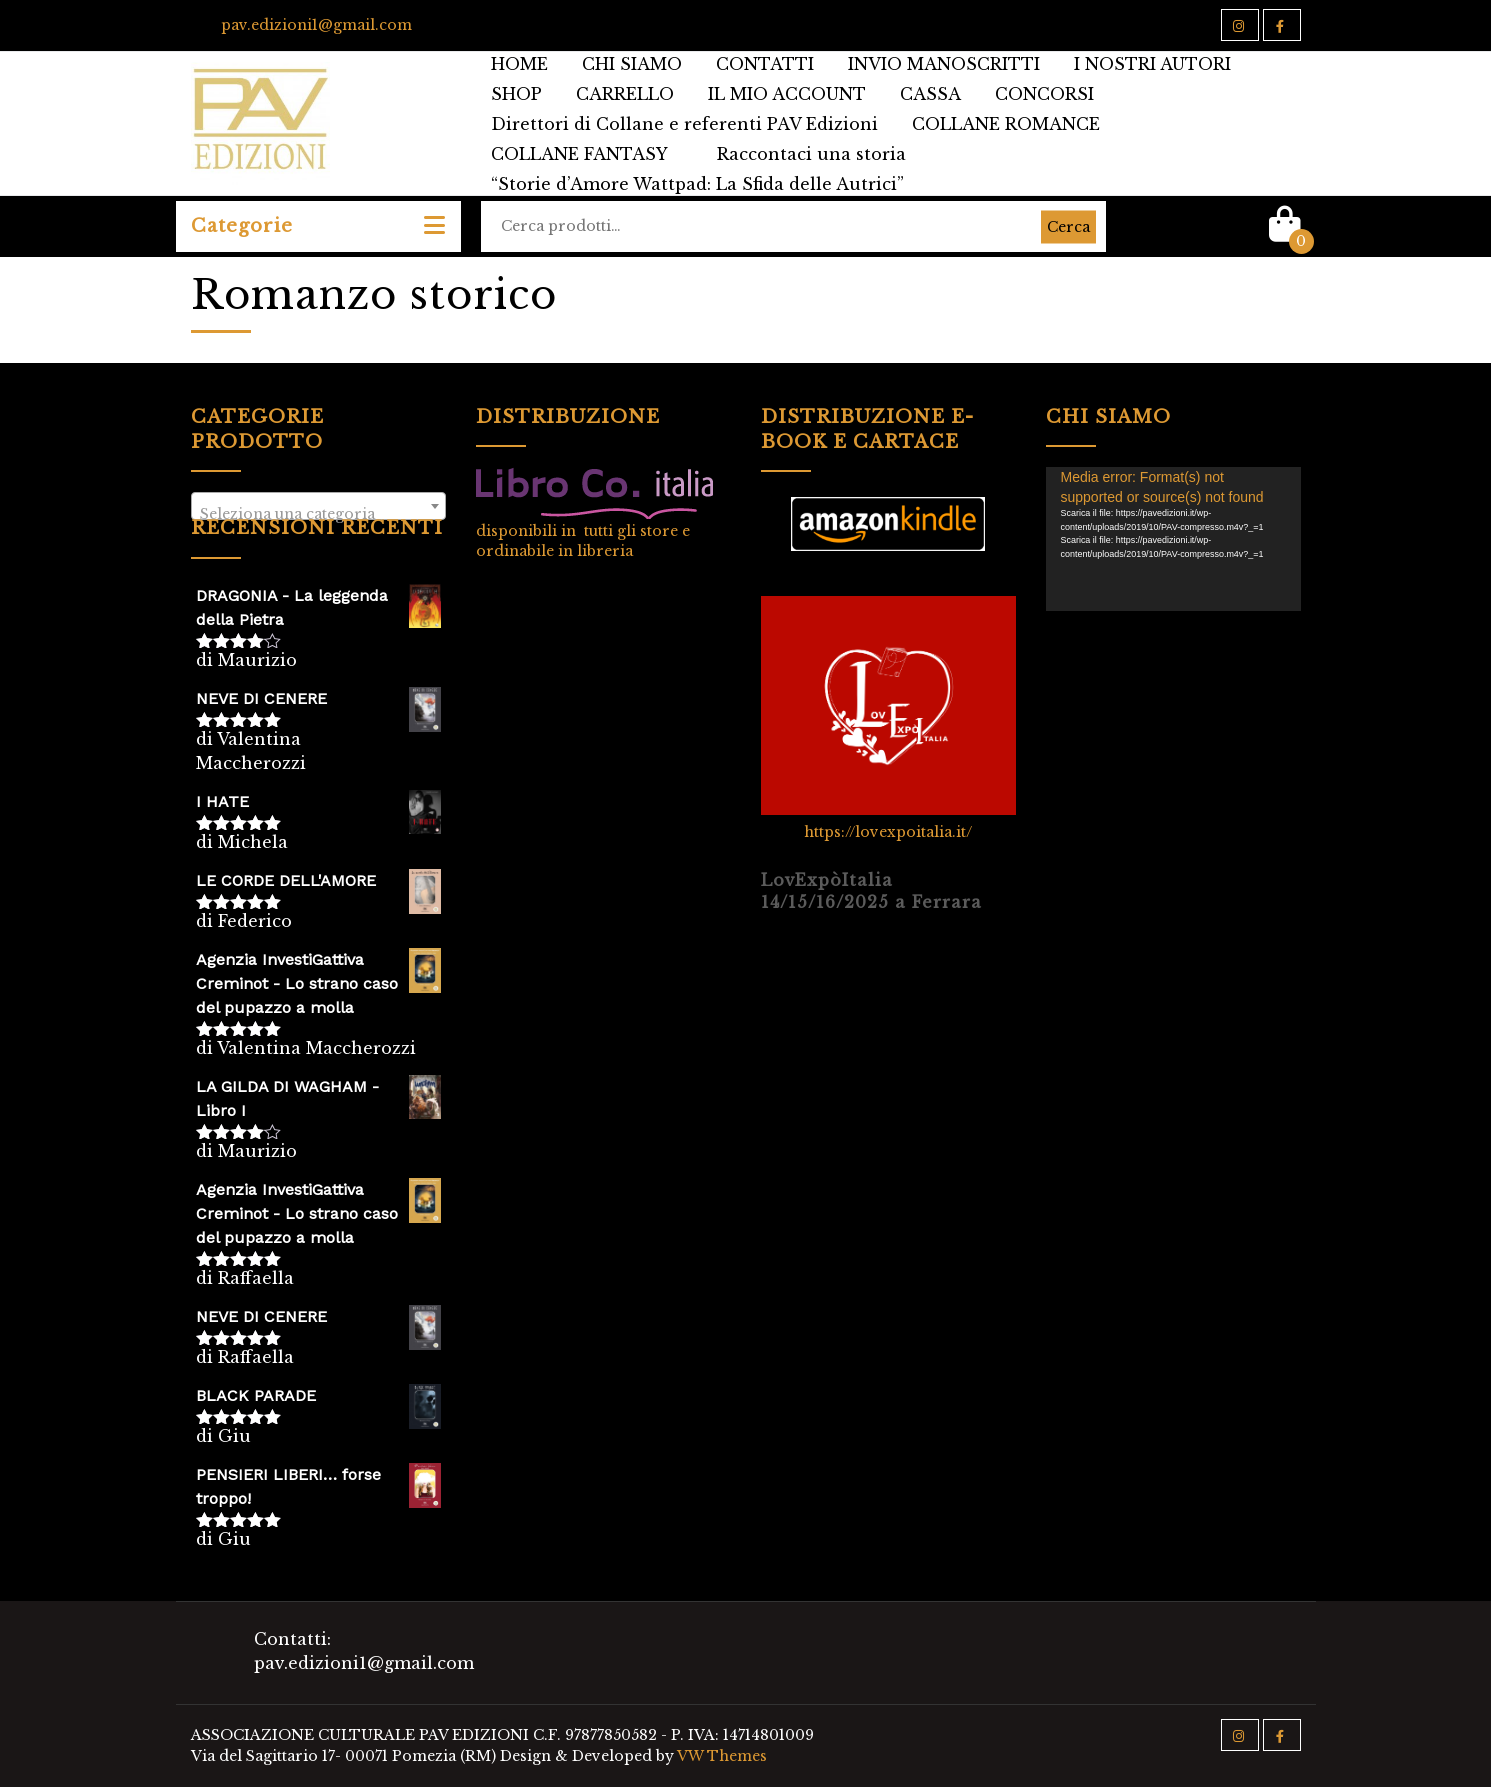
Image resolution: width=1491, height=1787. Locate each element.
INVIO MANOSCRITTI (944, 64)
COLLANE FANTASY (579, 154)
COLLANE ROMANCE (1006, 124)
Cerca (1068, 226)
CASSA (930, 94)
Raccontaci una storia (811, 154)
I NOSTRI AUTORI (1152, 64)
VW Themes (720, 1756)
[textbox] (318, 514)
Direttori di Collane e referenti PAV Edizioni (684, 124)
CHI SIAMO (632, 64)
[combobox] (318, 506)
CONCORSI (1044, 94)
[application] (1173, 538)
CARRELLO (625, 94)
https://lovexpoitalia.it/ (888, 832)
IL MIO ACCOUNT (787, 94)
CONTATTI (765, 64)
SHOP (516, 94)
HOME (519, 64)
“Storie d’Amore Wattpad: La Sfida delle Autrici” (697, 184)
